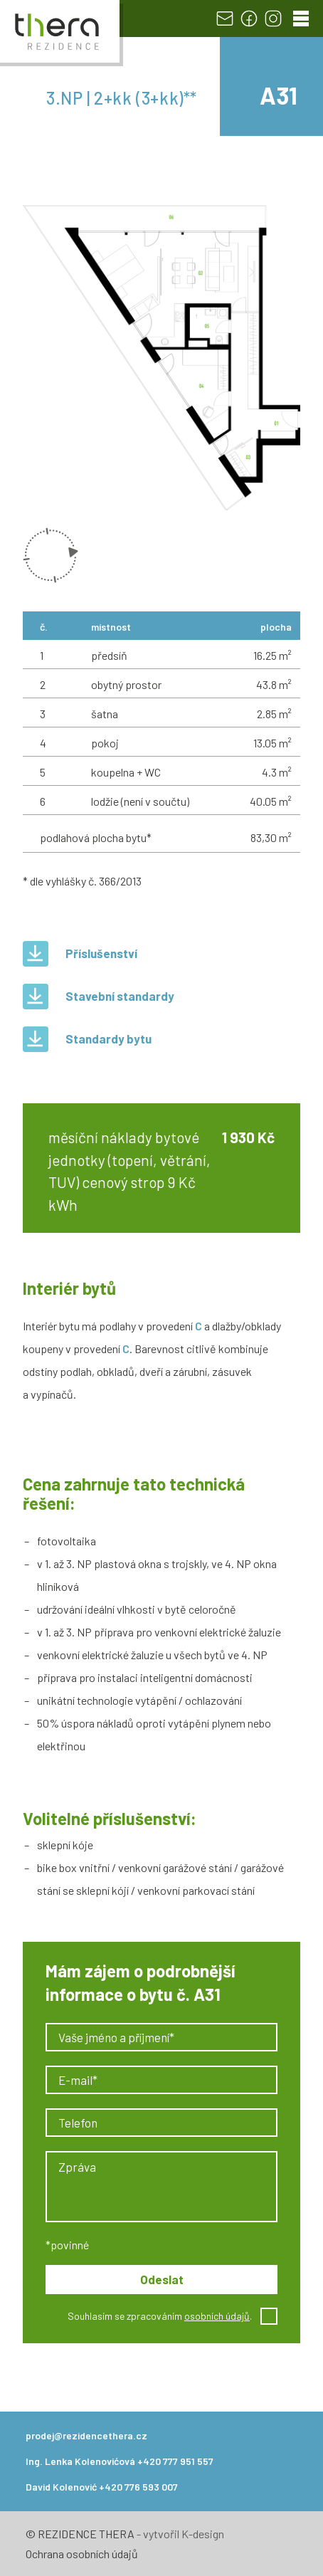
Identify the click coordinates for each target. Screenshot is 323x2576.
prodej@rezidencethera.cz (86, 2435)
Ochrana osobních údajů (82, 2553)
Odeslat (162, 2279)
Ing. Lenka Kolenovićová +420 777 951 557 (119, 2461)
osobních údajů (217, 2316)
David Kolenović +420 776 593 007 (102, 2487)
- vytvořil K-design (179, 2533)
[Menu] (301, 18)
